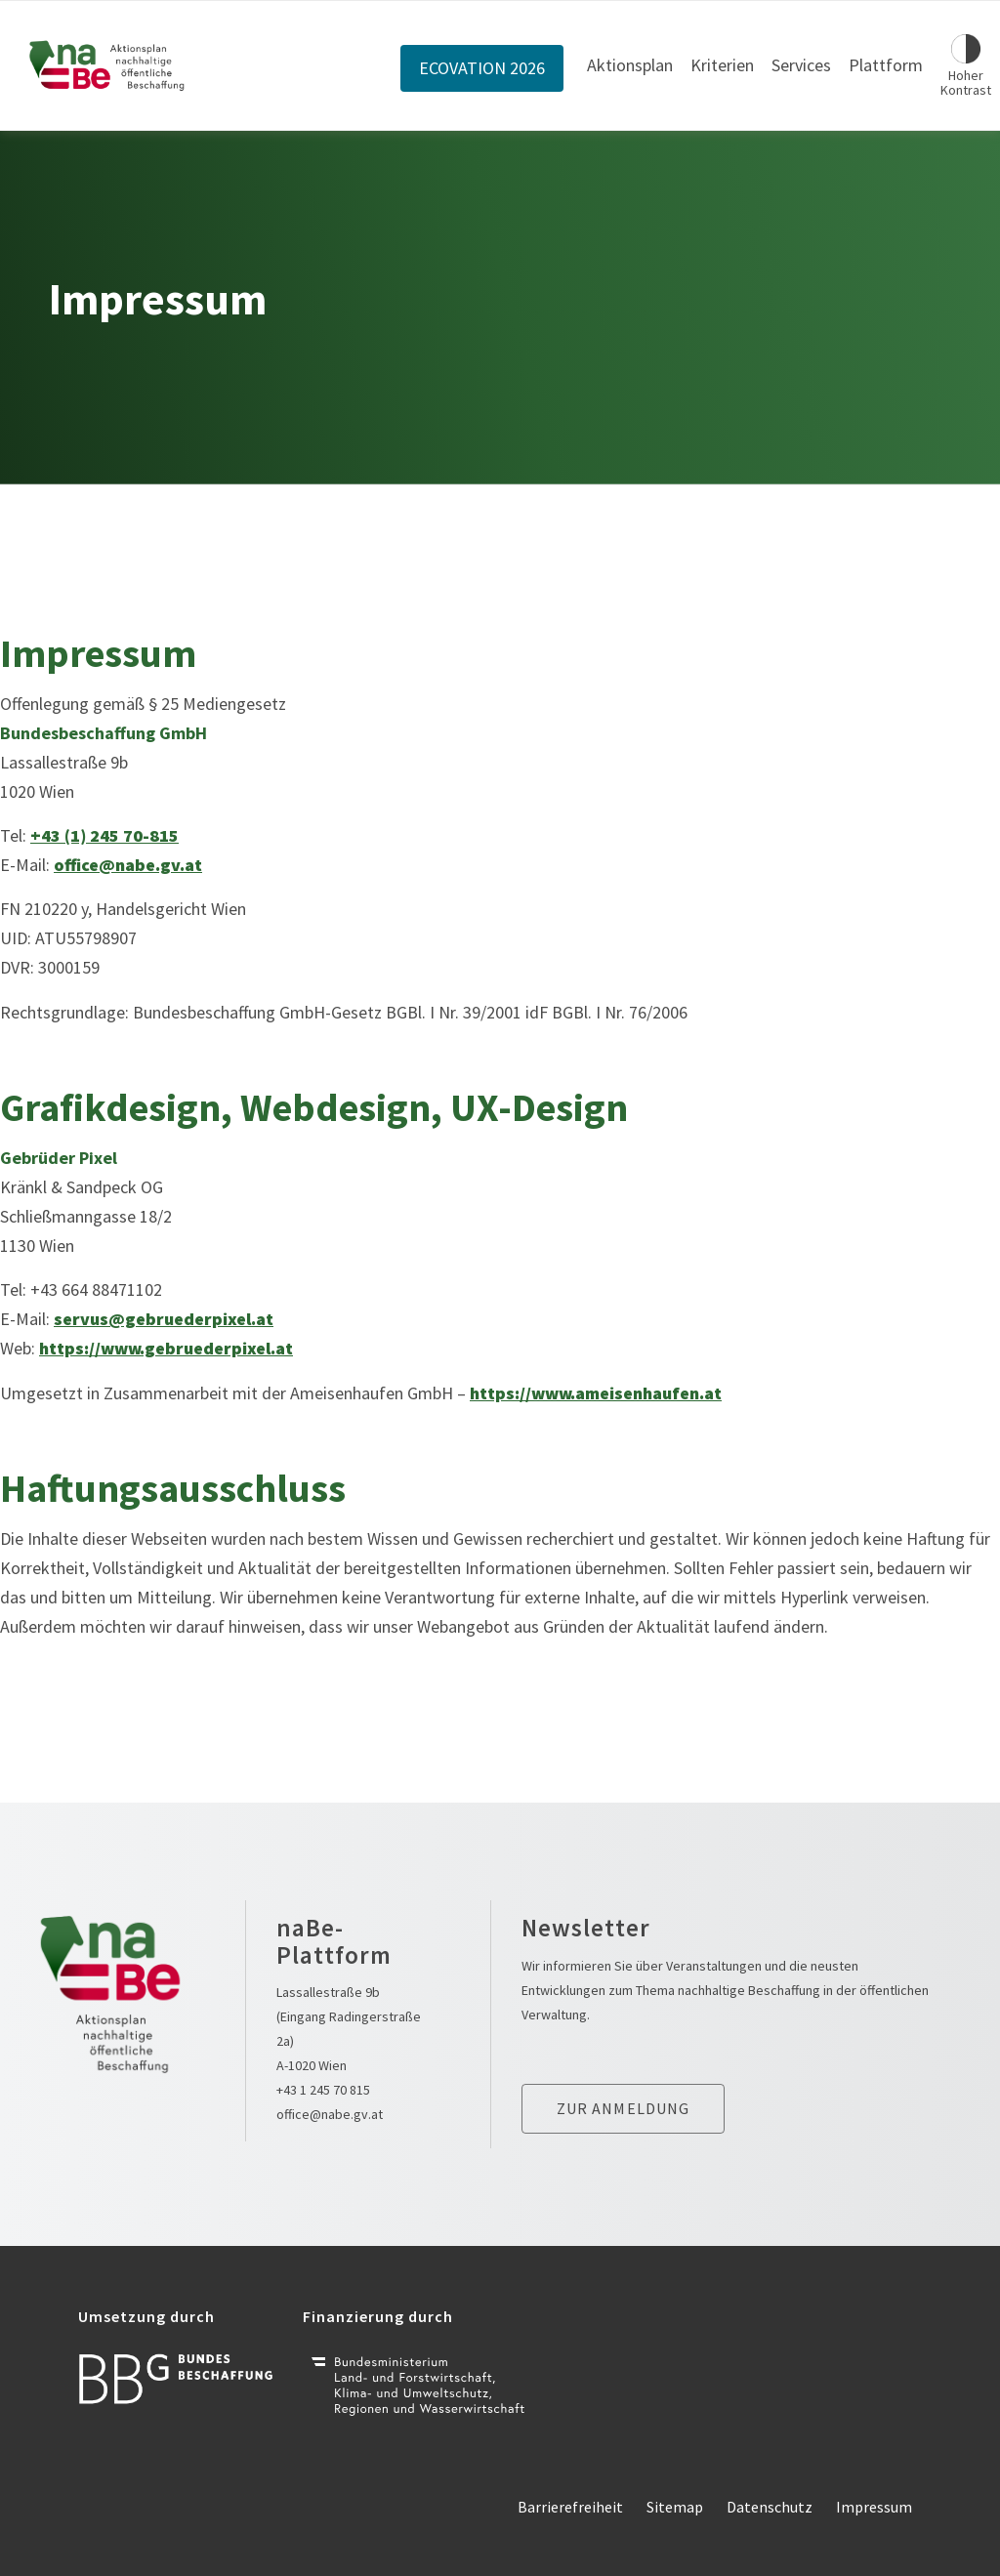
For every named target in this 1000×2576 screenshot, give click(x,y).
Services (801, 65)
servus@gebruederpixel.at (163, 1319)
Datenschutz (769, 2506)
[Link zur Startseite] (107, 65)
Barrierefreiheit (570, 2506)
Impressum (874, 2506)
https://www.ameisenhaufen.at (596, 1393)
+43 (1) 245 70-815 (104, 835)
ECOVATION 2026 (482, 68)
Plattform (886, 65)
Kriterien (722, 65)
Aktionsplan (630, 65)
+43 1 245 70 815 (323, 2089)
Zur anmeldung (623, 2108)
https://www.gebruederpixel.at (166, 1348)
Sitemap (674, 2506)
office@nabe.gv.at (128, 864)
